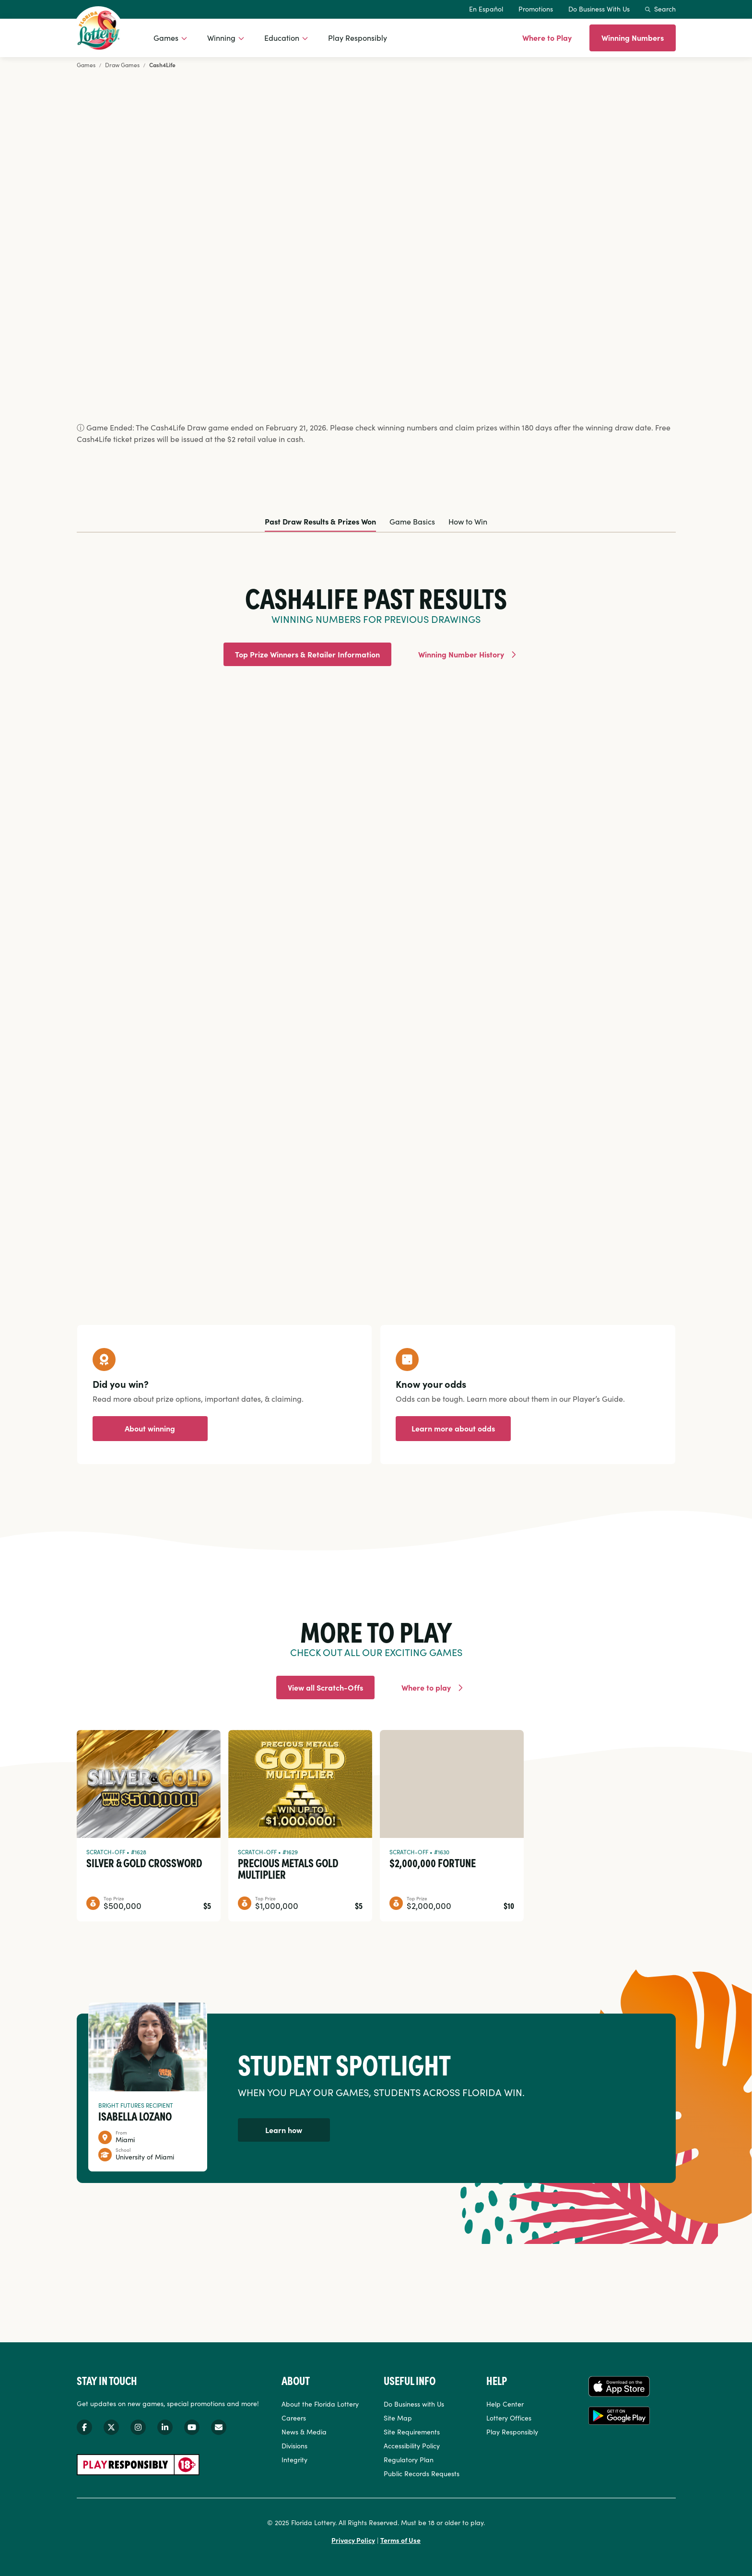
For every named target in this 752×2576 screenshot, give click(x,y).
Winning (221, 37)
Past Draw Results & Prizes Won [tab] (320, 521)
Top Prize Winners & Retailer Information (307, 654)
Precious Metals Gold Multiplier (288, 1868)
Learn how (283, 2129)
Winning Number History (461, 654)
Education (281, 37)
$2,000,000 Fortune (432, 1862)
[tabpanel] (376, 900)
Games (165, 37)
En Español (486, 8)
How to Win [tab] (467, 521)
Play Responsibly (357, 37)
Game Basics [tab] (412, 521)
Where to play (426, 1687)
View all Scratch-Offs (325, 1687)
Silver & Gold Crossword (144, 1862)
